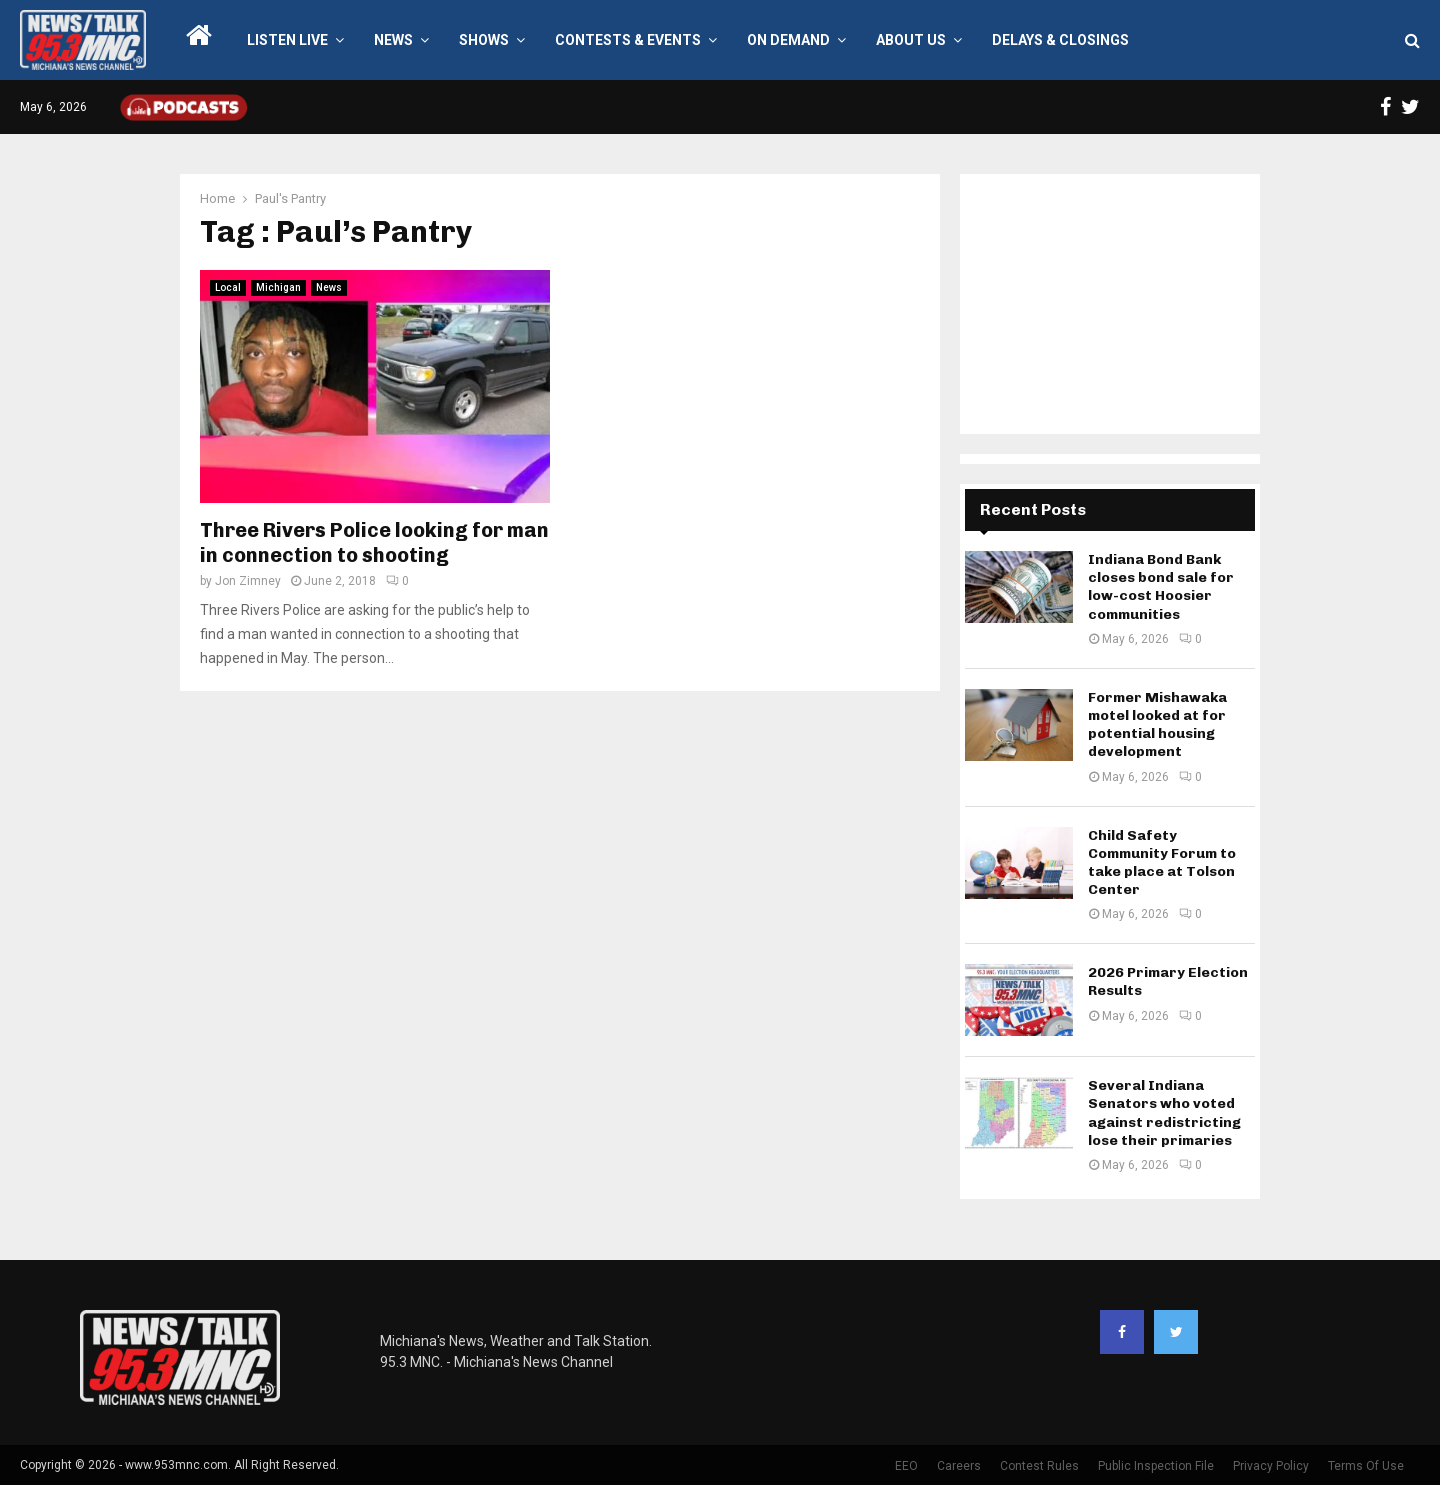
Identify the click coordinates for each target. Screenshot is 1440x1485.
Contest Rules (1039, 1466)
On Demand (788, 40)
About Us (911, 40)
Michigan (278, 287)
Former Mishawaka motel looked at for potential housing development (1157, 725)
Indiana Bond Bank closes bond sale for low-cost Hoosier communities (1161, 587)
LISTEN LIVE (287, 40)
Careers (959, 1466)
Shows (484, 40)
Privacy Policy (1271, 1466)
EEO (906, 1466)
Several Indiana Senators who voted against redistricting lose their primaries (1164, 1113)
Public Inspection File (1156, 1466)
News (393, 40)
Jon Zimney (248, 581)
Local (228, 287)
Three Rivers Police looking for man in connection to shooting (374, 542)
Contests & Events (628, 40)
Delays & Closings (1060, 40)
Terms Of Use (1366, 1466)
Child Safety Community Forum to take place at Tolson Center (1162, 863)
